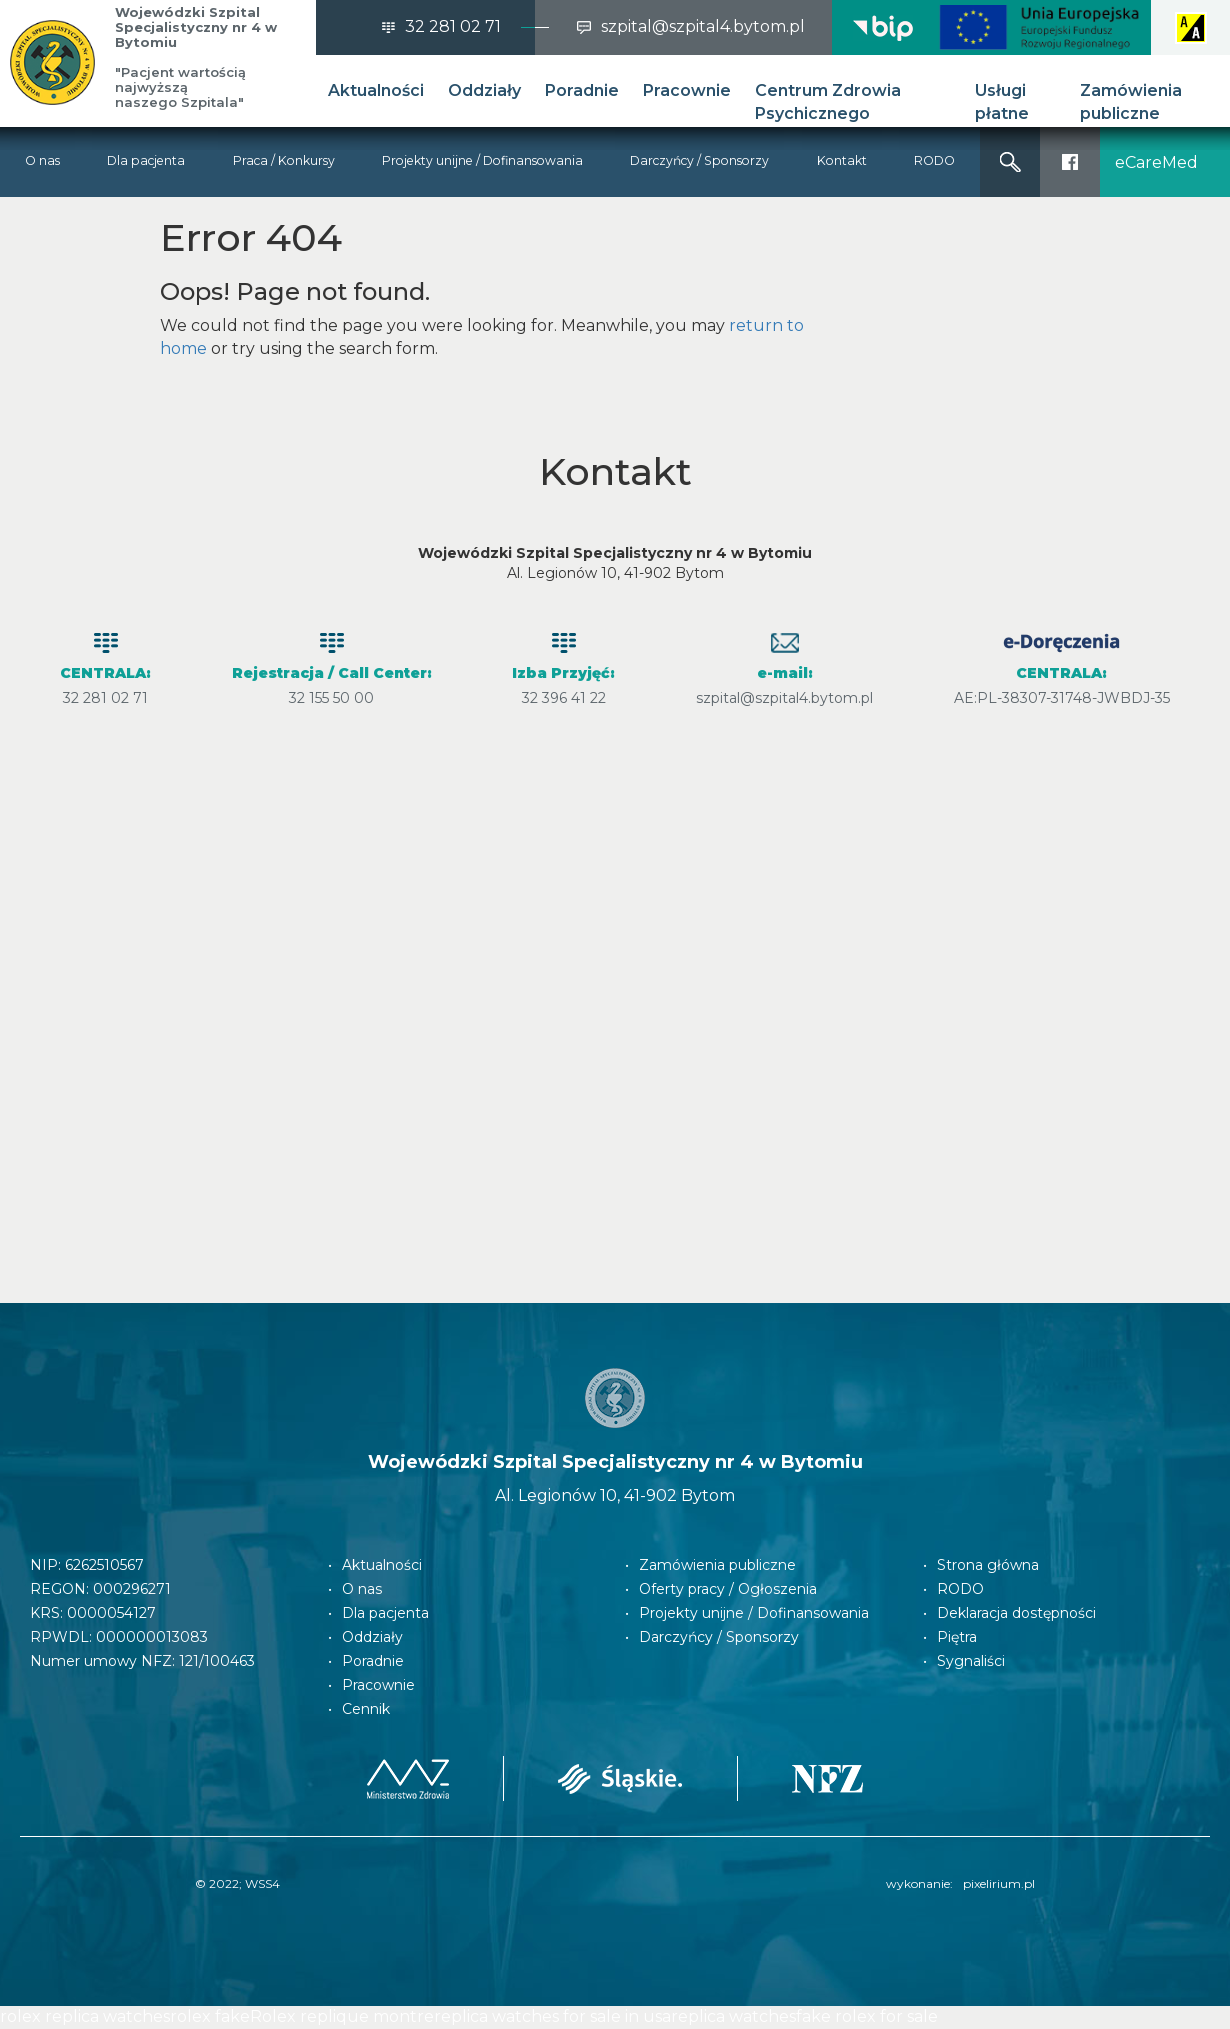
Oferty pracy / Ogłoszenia (728, 1589)
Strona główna (988, 1565)
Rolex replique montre (342, 2016)
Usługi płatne (1002, 102)
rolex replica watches (85, 2016)
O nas (42, 160)
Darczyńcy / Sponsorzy (699, 160)
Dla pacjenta (146, 160)
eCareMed (1156, 162)
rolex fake (210, 2016)
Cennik (366, 1709)
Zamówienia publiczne (1131, 102)
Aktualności (376, 90)
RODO (934, 160)
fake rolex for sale (867, 2016)
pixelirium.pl (999, 1883)
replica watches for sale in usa (552, 2016)
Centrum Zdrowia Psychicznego (828, 102)
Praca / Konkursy (284, 160)
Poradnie (582, 90)
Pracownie (687, 90)
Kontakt (842, 160)
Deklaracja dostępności (1016, 1613)
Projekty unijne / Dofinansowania (482, 160)
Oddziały (484, 90)
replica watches (733, 2016)
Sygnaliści (971, 1661)
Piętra (957, 1637)
